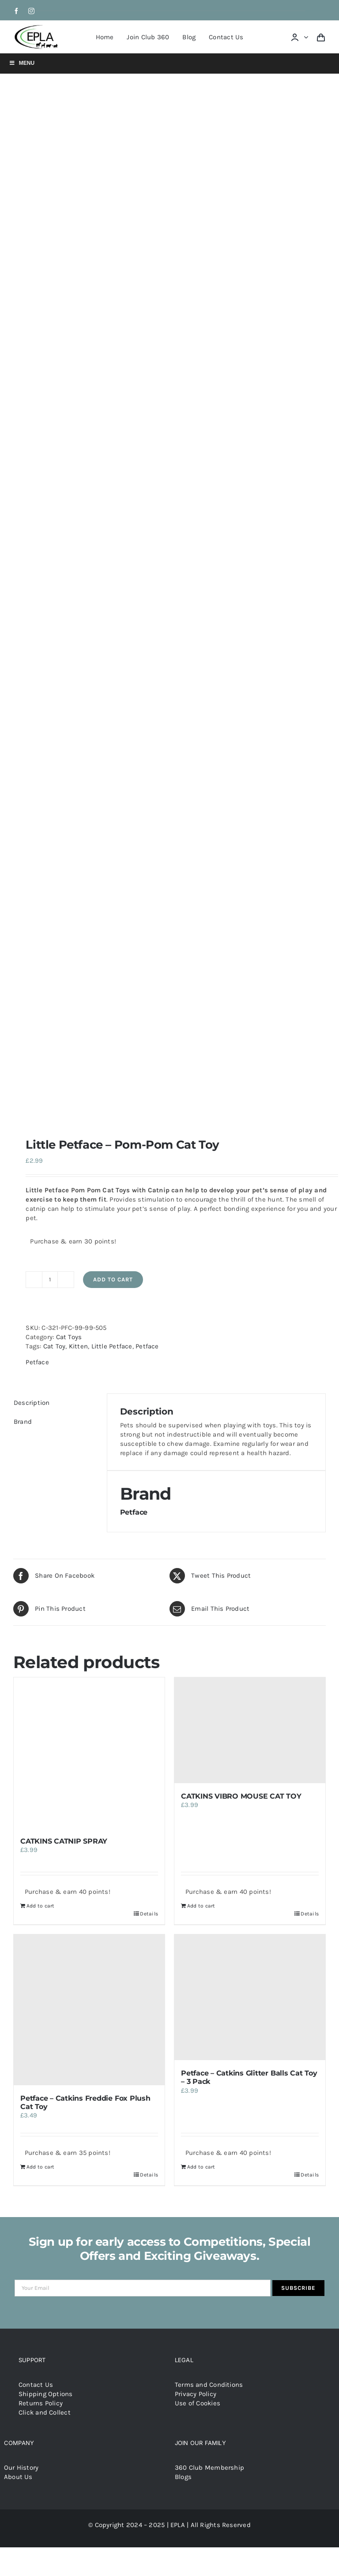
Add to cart (113, 1279)
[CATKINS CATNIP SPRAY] (89, 1752)
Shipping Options (46, 2394)
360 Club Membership (209, 2467)
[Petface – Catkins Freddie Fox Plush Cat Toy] (89, 2009)
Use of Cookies (197, 2403)
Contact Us (36, 2385)
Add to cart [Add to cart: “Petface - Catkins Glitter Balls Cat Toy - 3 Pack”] (201, 2167)
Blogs (183, 2477)
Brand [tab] (23, 1422)
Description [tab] (31, 1403)
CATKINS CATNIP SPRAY (63, 1841)
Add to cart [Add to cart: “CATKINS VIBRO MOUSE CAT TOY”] (201, 1906)
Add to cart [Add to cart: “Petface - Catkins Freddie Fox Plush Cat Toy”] (40, 2167)
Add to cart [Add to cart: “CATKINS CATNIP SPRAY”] (40, 1906)
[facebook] (16, 11)
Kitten (78, 1346)
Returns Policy (41, 2403)
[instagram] (31, 11)
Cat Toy (54, 1346)
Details (149, 1914)
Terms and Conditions (209, 2385)
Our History (21, 2467)
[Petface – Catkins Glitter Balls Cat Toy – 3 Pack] (249, 1997)
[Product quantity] (50, 1280)
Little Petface (111, 1346)
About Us (18, 2477)
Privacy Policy (195, 2394)
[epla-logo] (37, 27)
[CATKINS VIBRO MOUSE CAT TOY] (249, 1730)
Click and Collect (45, 2412)
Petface (147, 1346)
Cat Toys (69, 1337)
